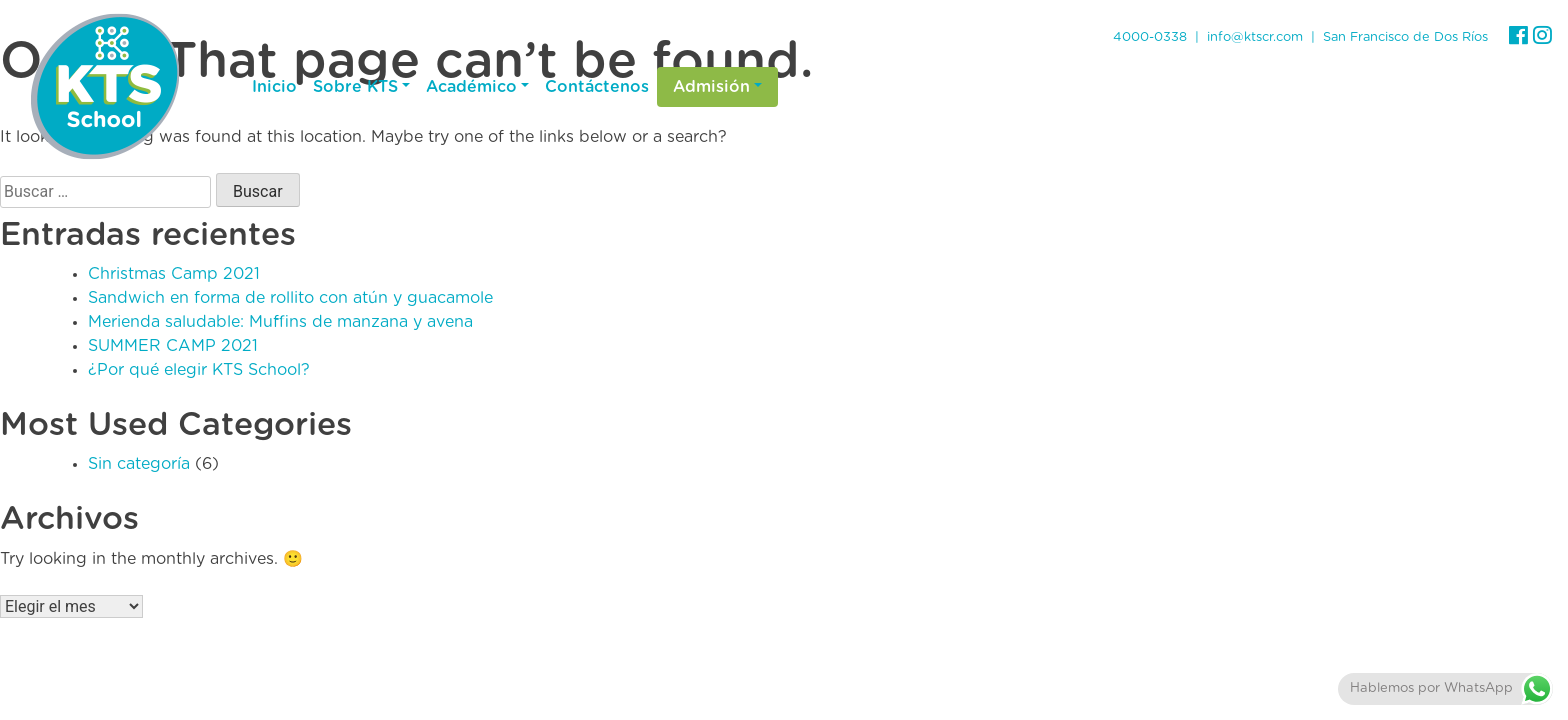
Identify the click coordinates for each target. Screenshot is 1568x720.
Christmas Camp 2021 (174, 274)
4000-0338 (1150, 37)
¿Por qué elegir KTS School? (199, 370)
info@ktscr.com (1255, 37)
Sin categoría (139, 464)
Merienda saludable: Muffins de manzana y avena (280, 322)
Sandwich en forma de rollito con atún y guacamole (290, 298)
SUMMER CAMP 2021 (173, 346)
